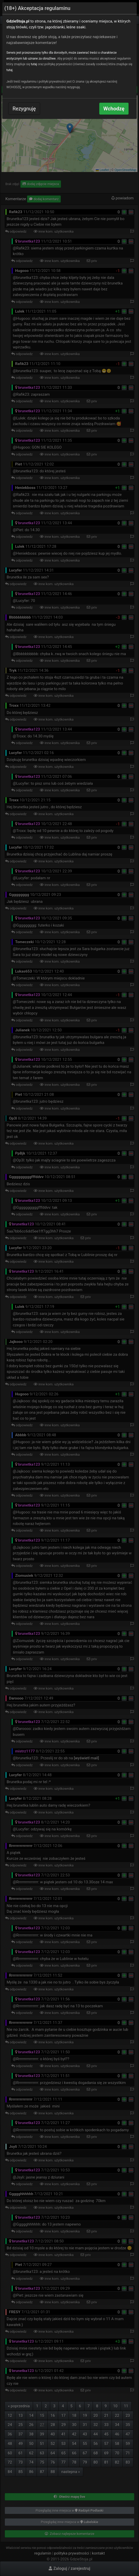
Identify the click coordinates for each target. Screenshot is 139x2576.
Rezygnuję (24, 109)
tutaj (34, 64)
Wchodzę (113, 109)
